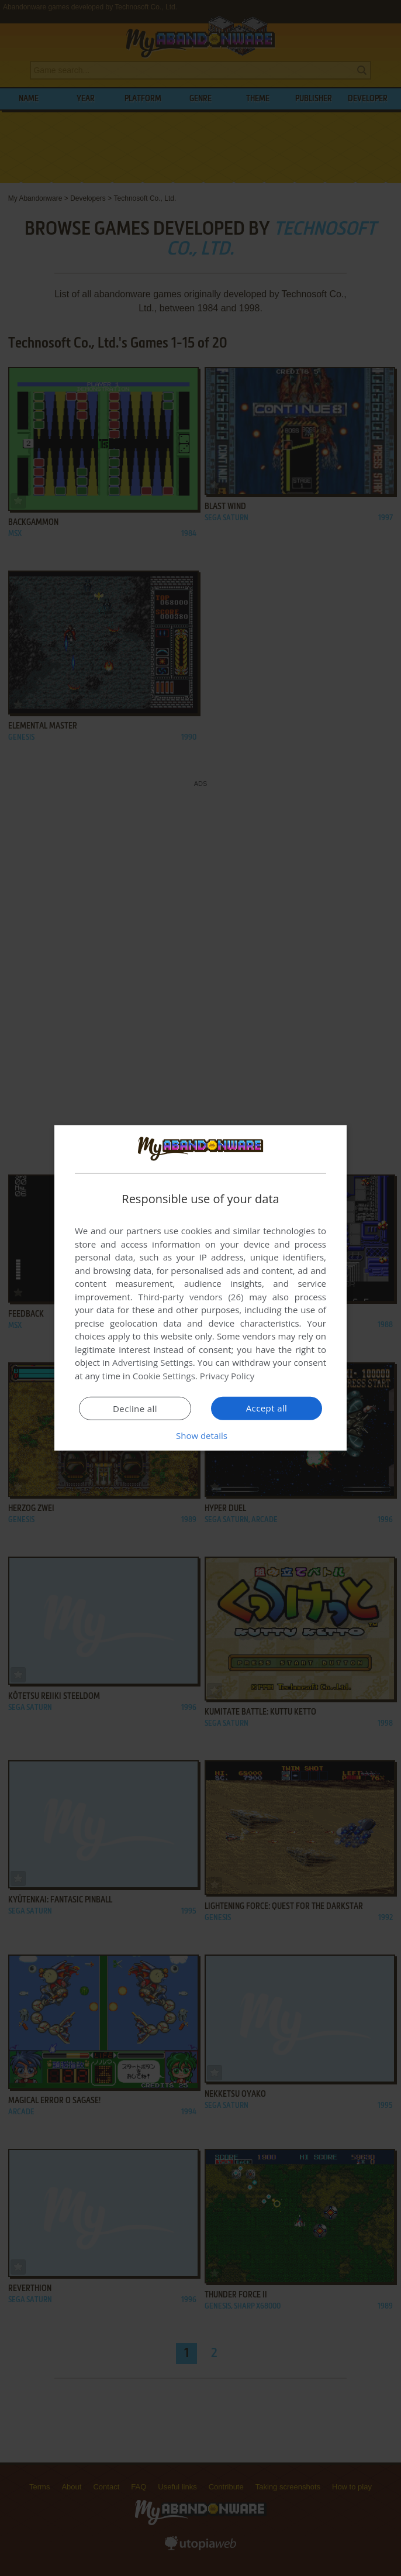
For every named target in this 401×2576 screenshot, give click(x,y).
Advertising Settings (152, 1362)
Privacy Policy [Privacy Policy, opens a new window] (227, 1376)
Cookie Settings (164, 1376)
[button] (200, 1435)
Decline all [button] (135, 1408)
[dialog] (200, 1288)
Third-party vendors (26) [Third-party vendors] (190, 1297)
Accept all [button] (267, 1408)
